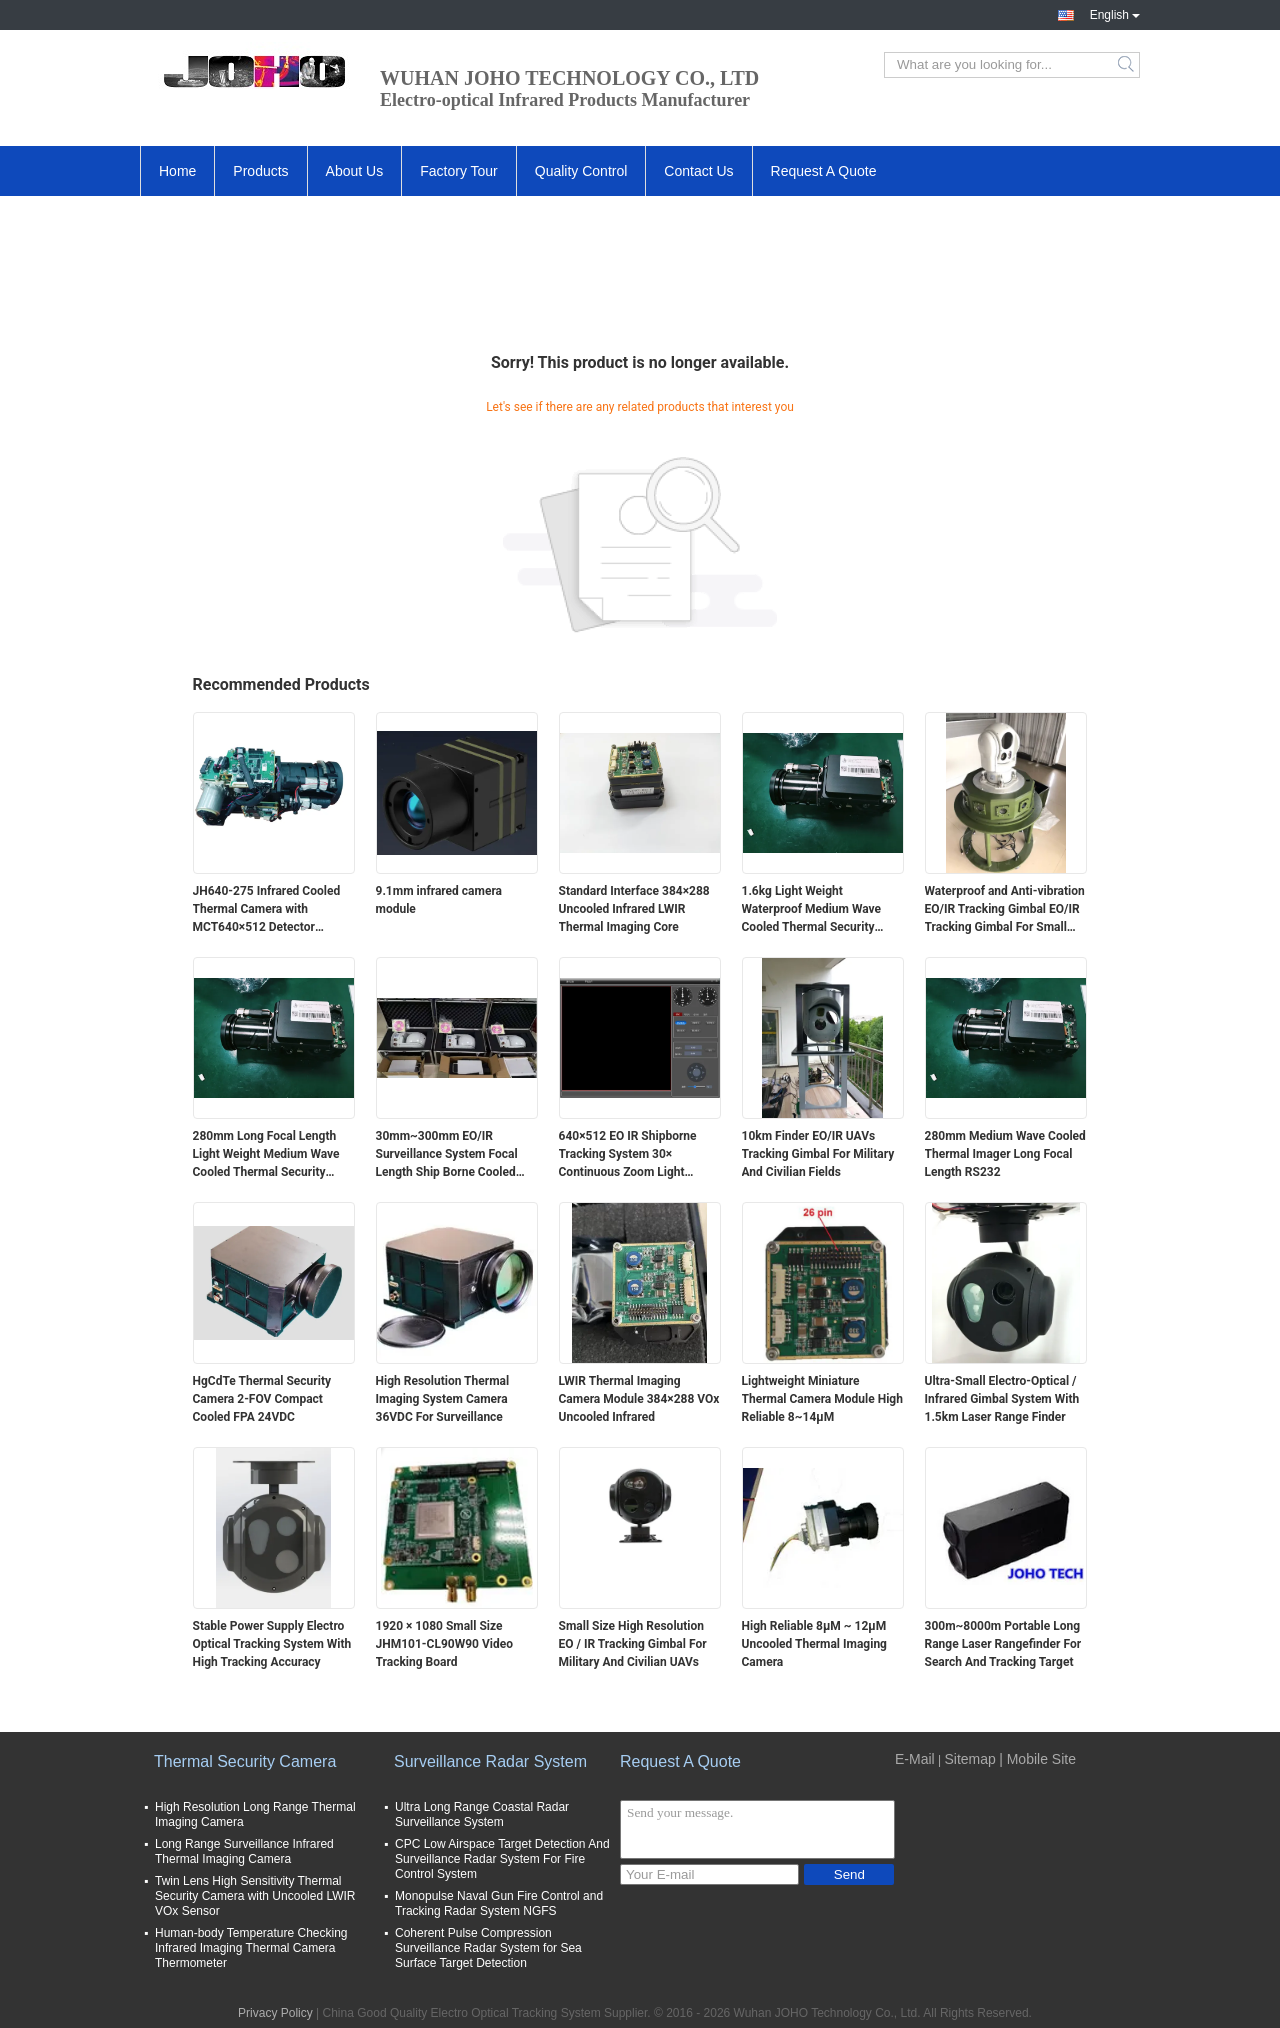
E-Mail (915, 1759)
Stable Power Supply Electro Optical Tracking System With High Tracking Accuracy (272, 1644)
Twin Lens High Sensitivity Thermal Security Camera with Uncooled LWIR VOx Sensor (255, 1896)
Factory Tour (459, 171)
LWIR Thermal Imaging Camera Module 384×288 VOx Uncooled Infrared (639, 1399)
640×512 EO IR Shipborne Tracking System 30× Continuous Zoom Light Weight (628, 1155)
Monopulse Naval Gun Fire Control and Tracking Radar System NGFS (499, 1903)
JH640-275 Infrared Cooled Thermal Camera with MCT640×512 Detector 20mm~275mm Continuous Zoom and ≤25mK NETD (267, 910)
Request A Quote (824, 171)
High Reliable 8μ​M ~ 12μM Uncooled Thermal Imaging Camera (814, 1644)
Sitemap (969, 1759)
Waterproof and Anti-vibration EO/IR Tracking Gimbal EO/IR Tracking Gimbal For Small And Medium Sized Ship (1005, 910)
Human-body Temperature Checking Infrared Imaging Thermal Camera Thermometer (251, 1948)
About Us (355, 171)
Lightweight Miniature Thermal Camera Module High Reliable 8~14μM (822, 1399)
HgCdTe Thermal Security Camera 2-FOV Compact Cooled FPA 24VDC (262, 1399)
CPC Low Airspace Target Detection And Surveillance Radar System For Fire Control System (502, 1859)
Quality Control (581, 171)
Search (1127, 65)
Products (260, 171)
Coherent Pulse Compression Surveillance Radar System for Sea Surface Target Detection (488, 1948)
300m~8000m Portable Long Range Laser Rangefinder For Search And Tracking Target (1003, 1644)
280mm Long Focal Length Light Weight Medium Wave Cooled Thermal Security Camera (266, 1155)
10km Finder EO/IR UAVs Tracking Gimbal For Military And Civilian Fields (818, 1154)
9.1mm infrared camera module (439, 900)
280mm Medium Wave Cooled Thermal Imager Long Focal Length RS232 (1005, 1154)
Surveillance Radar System (490, 1761)
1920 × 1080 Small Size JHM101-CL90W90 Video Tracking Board (444, 1644)
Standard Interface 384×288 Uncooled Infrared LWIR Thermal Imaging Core (634, 909)
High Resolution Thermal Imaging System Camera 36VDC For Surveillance (443, 1399)
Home (177, 171)
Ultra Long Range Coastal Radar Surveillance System (482, 1814)
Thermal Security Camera (245, 1761)
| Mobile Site (1037, 1759)
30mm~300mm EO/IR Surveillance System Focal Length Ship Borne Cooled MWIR (447, 1155)
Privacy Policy (275, 2013)
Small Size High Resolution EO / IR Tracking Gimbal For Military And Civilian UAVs (633, 1644)
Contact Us (698, 171)
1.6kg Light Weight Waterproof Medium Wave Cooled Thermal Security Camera (812, 910)
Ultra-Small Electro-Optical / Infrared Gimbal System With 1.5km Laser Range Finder (1002, 1399)
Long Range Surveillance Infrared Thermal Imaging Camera (244, 1851)
